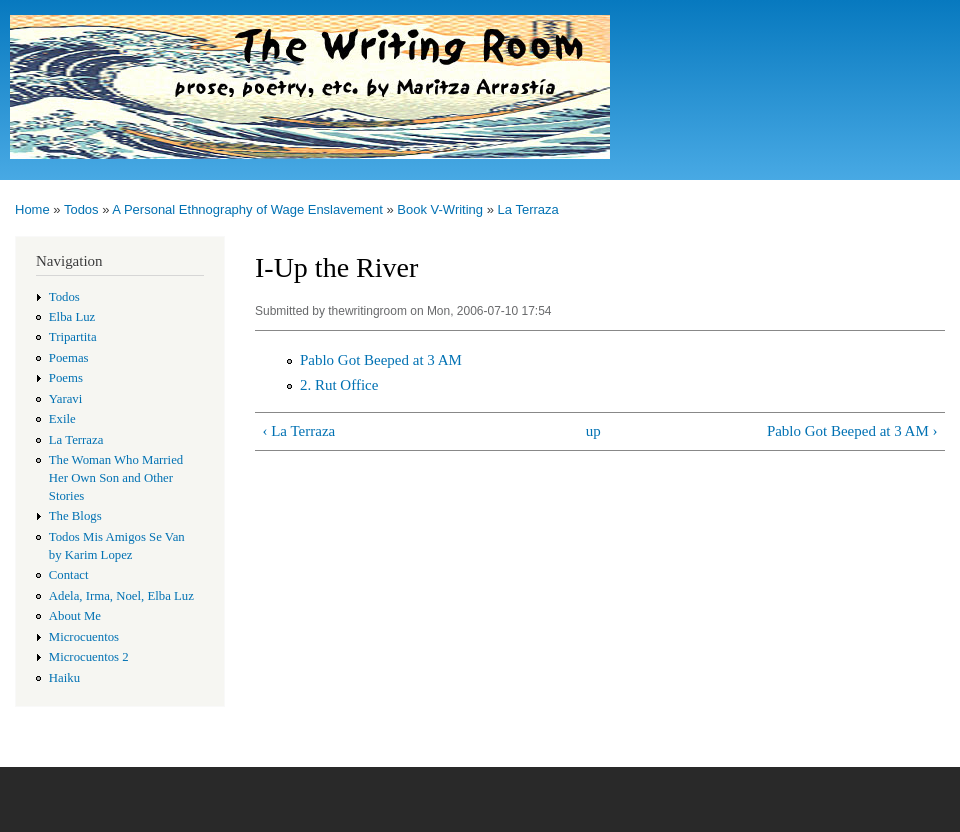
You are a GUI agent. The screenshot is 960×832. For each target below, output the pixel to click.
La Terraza (528, 209)
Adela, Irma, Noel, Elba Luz (121, 596)
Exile (62, 419)
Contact (69, 575)
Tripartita (73, 337)
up (593, 431)
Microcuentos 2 (89, 657)
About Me (75, 616)
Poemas (69, 358)
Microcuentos (84, 637)
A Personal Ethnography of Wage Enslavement (247, 209)
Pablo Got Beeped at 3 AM (381, 360)
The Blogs (75, 516)
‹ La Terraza (298, 431)
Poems (66, 378)
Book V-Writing (440, 209)
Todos (81, 209)
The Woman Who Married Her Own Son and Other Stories (116, 478)
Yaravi (66, 399)
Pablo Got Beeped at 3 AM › (852, 431)
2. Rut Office (339, 385)
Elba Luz (72, 317)
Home (32, 209)
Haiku (64, 678)
